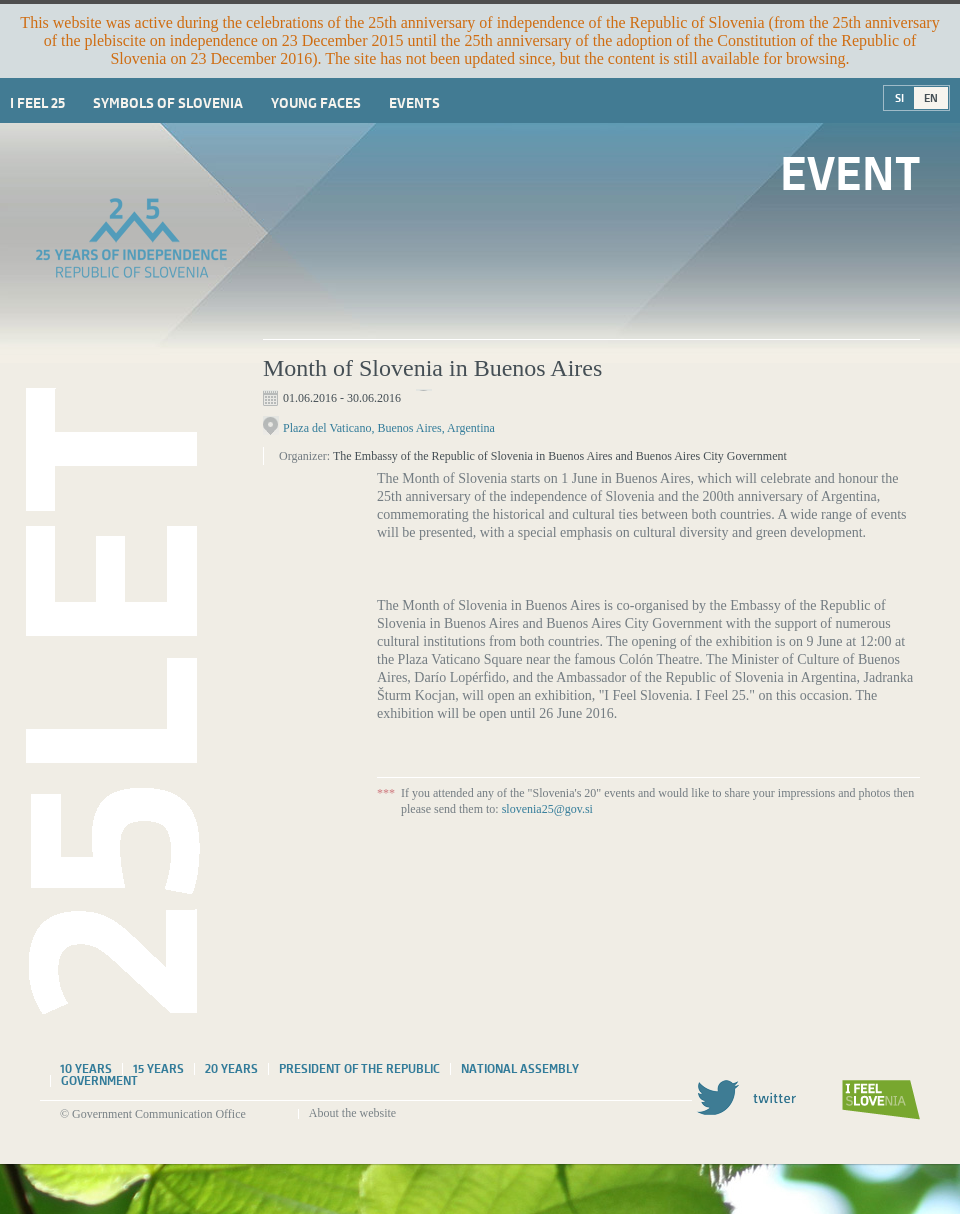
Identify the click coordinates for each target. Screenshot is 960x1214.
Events (414, 103)
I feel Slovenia (881, 1100)
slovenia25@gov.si (547, 809)
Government (99, 1081)
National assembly (520, 1069)
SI (899, 98)
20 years (231, 1069)
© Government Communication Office (153, 1114)
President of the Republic (359, 1069)
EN (931, 98)
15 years (158, 1069)
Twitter (746, 1097)
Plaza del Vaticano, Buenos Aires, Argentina (389, 428)
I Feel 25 (37, 103)
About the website (352, 1113)
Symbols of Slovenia (168, 103)
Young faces (316, 103)
